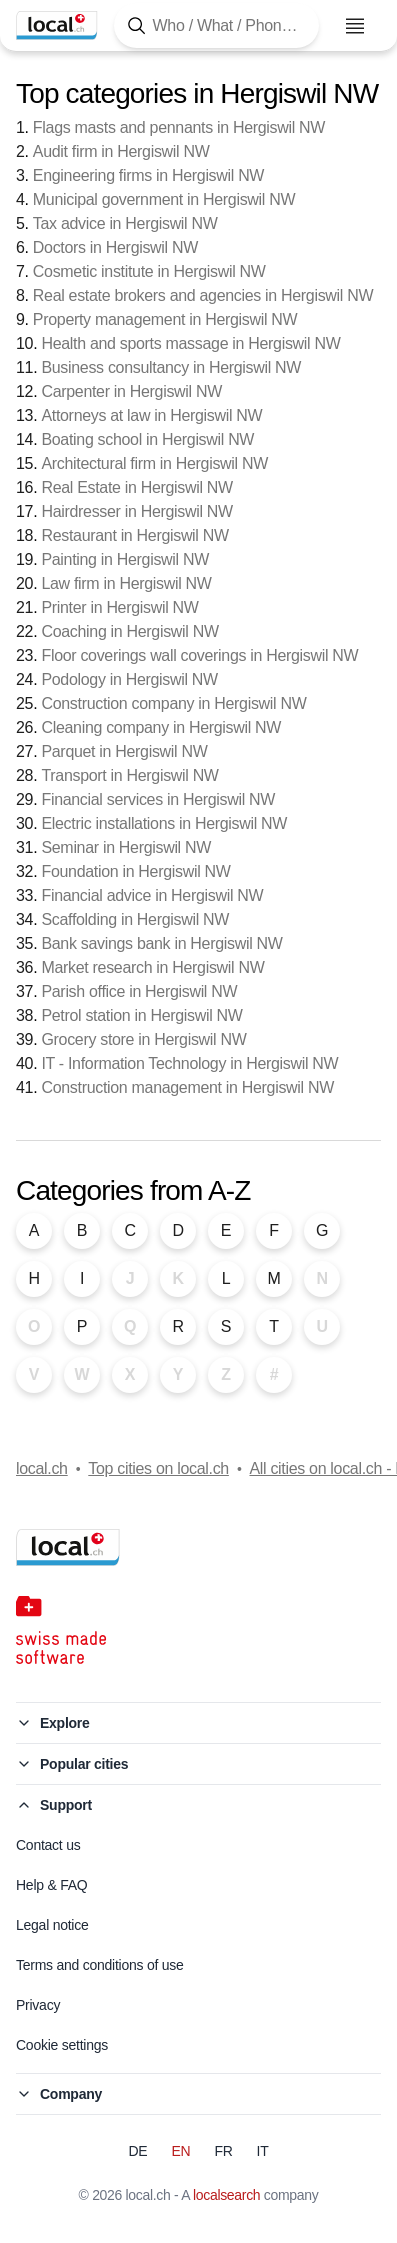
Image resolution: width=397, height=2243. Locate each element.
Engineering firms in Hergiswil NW (148, 175)
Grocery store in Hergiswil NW (143, 1039)
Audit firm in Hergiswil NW (121, 151)
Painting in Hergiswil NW (124, 559)
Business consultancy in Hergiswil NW (171, 367)
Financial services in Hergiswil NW (158, 799)
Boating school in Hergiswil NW (147, 439)
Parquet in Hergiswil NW (124, 751)
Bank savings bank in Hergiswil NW (161, 943)
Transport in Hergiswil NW (129, 775)
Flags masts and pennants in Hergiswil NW (179, 127)
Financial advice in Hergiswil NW (152, 895)
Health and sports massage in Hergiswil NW (190, 343)
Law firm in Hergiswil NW (126, 583)
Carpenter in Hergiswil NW (131, 391)
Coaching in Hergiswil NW (129, 631)
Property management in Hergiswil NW (165, 319)
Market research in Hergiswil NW (152, 967)
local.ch (42, 1468)
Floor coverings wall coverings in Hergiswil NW (199, 655)
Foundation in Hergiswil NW (135, 871)
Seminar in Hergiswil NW (126, 847)
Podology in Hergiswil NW (129, 679)
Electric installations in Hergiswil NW (164, 823)
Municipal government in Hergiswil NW (164, 199)
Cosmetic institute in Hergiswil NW (149, 271)
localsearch (226, 2195)
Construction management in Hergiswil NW (187, 1087)
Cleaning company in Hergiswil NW (161, 727)
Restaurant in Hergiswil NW (134, 535)
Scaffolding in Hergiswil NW (135, 919)
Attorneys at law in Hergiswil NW (151, 415)
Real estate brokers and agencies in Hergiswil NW (203, 295)
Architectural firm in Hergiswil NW (154, 463)
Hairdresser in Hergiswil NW (136, 511)
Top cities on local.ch (158, 1468)
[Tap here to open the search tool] (216, 25)
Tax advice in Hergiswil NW (125, 223)
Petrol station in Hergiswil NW (141, 1015)
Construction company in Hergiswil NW (173, 703)
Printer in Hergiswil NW (119, 607)
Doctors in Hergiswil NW (115, 247)
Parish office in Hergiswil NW (139, 991)
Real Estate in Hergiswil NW (136, 487)
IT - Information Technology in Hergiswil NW (189, 1063)
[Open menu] (355, 26)
